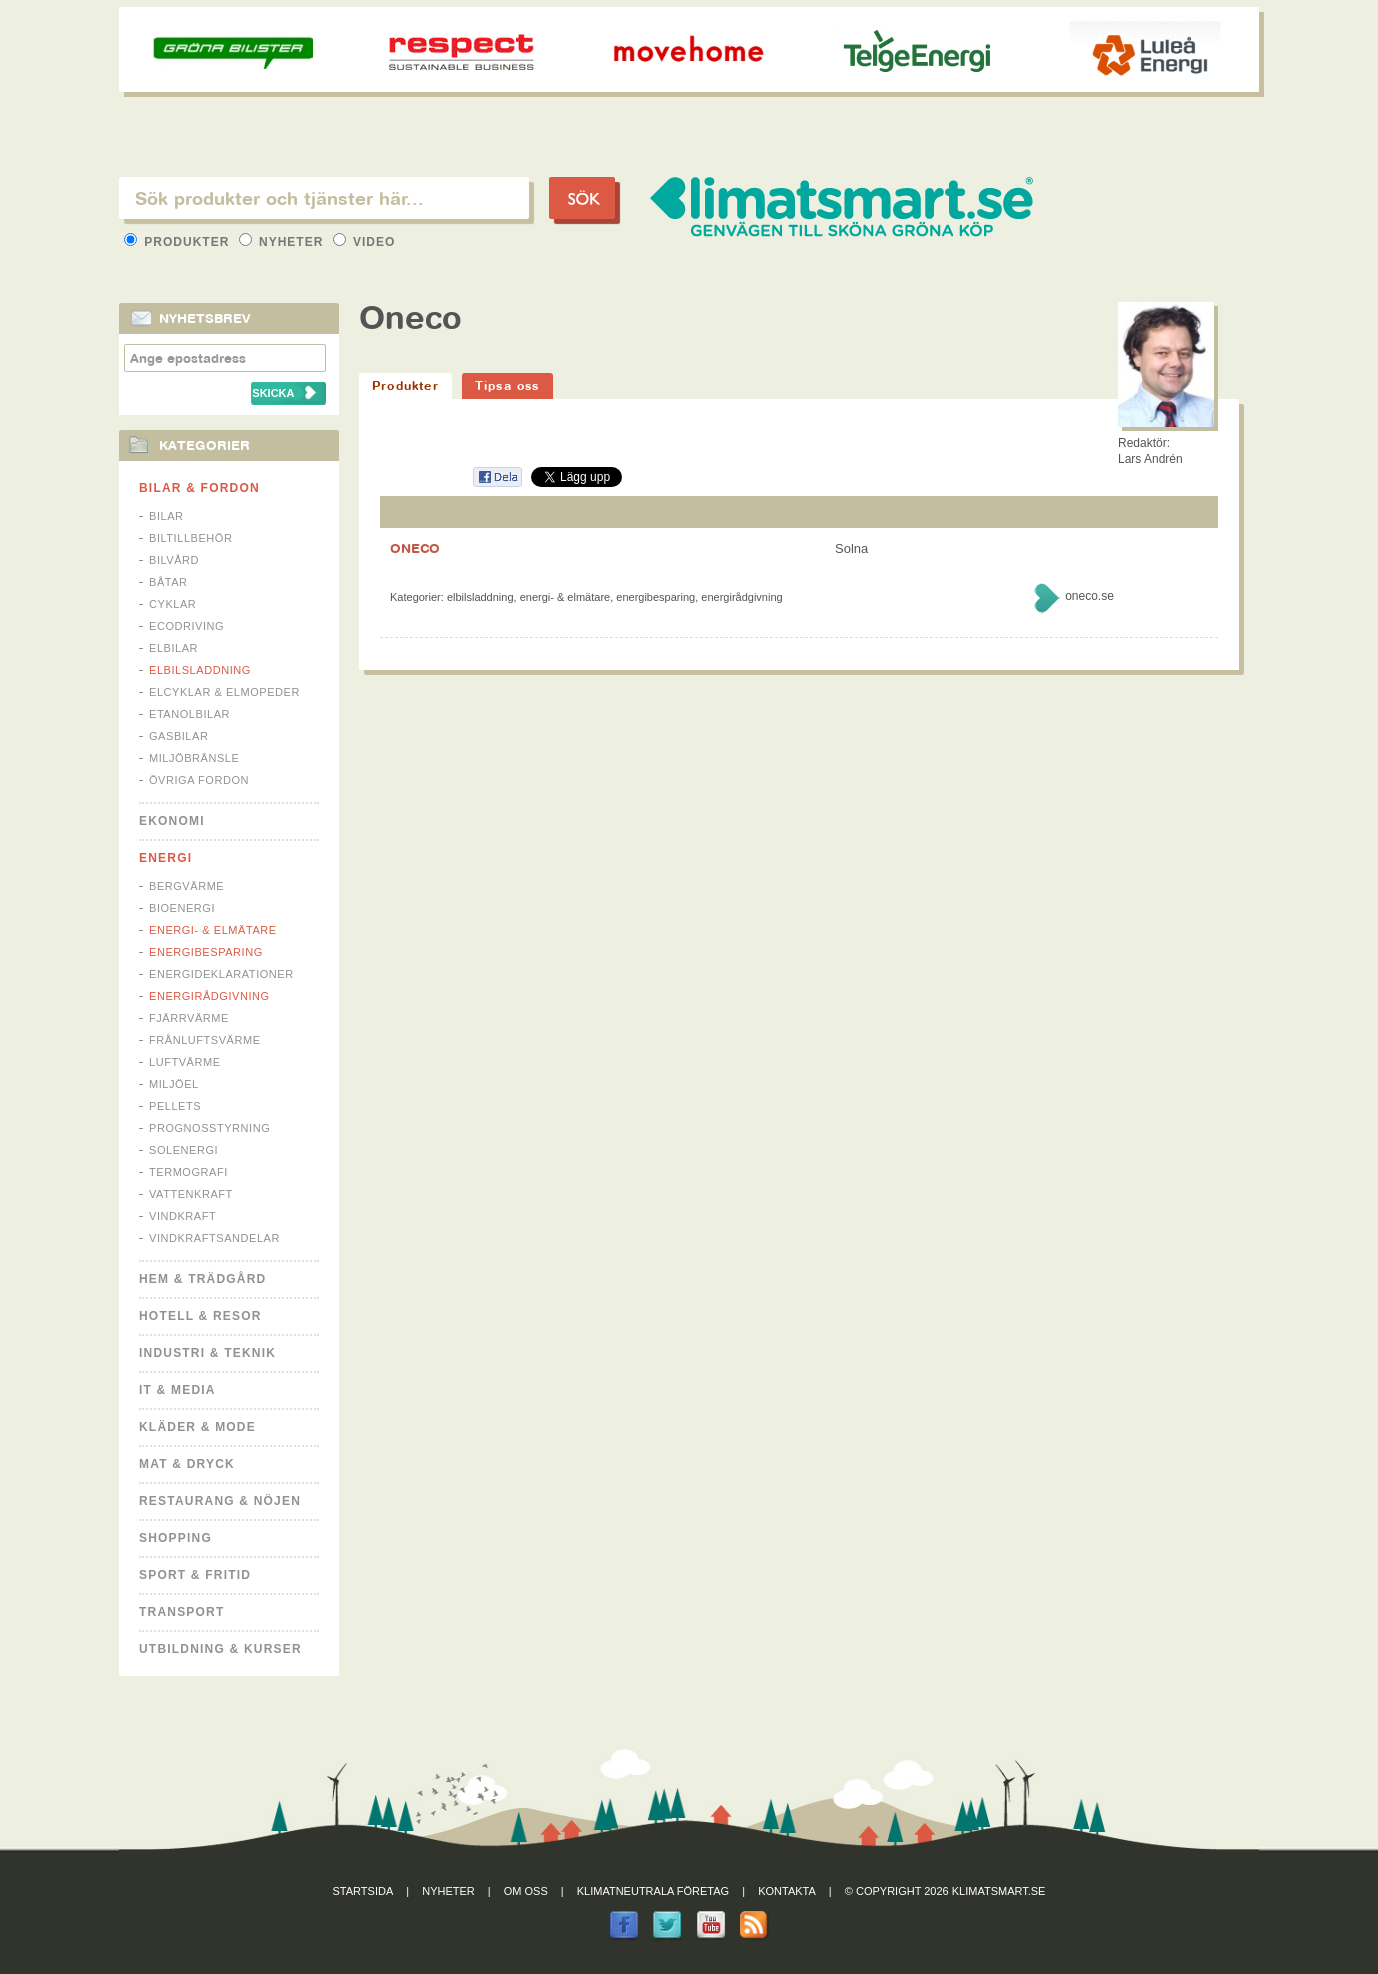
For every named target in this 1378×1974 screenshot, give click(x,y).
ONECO (415, 548)
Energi (165, 858)
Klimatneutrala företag (653, 1891)
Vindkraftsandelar (214, 1238)
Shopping (175, 1538)
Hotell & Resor (200, 1316)
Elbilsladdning (200, 670)
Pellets (175, 1106)
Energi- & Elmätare (213, 930)
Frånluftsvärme (205, 1040)
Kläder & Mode (197, 1427)
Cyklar (172, 604)
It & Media (177, 1390)
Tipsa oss (507, 385)
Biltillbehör (190, 538)
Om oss (526, 1891)
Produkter (179, 242)
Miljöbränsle (194, 758)
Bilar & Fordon (199, 488)
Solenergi (183, 1150)
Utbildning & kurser (220, 1649)
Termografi (188, 1172)
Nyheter (283, 242)
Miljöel (174, 1084)
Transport (181, 1612)
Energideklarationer (221, 974)
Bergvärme (186, 886)
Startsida (363, 1891)
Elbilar (173, 648)
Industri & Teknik (207, 1353)
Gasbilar (178, 736)
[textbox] (324, 198)
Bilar (166, 516)
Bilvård (174, 560)
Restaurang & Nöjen (220, 1501)
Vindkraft (182, 1216)
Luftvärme (185, 1062)
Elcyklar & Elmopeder (224, 692)
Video (364, 242)
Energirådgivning (209, 996)
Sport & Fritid (195, 1575)
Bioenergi (182, 908)
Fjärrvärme (189, 1018)
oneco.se (1089, 596)
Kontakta (787, 1891)
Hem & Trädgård (202, 1279)
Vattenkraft (191, 1194)
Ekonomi (172, 821)
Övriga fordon (199, 780)
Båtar (168, 582)
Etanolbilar (189, 714)
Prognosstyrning (209, 1128)
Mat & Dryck (187, 1464)
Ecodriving (186, 626)
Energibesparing (206, 952)
